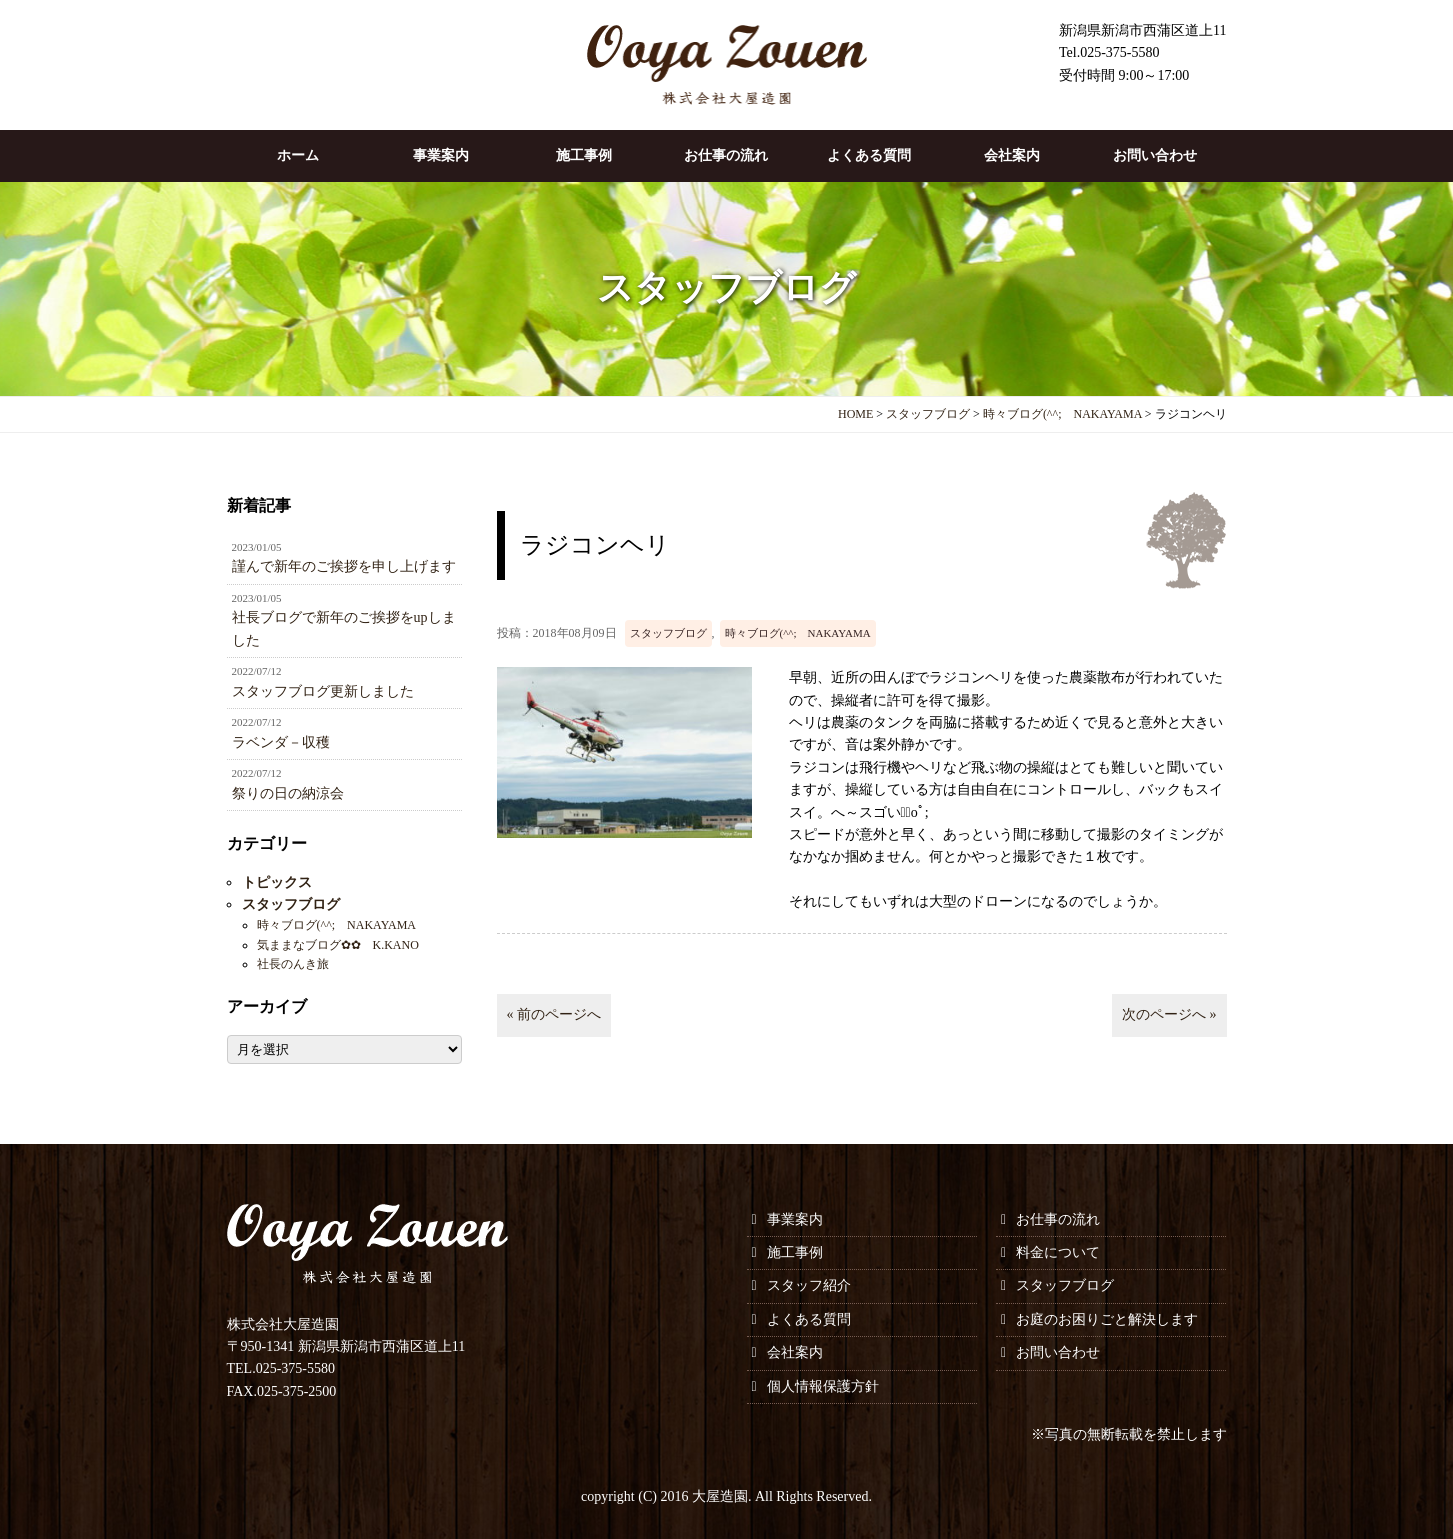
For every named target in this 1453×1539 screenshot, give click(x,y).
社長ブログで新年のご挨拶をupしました (344, 619)
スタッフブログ (668, 633)
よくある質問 (869, 155)
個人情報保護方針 (823, 1386)
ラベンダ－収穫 (344, 732)
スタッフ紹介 (809, 1285)
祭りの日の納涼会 (344, 783)
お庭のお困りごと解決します (1107, 1319)
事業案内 (441, 155)
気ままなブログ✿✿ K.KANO (338, 945)
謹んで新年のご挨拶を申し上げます (344, 557)
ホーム (298, 155)
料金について (1058, 1252)
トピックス (277, 882)
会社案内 (1012, 155)
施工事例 (584, 155)
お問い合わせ (1155, 155)
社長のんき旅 (293, 964)
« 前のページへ (554, 1014)
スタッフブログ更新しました (344, 681)
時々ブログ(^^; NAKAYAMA (798, 633)
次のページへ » (1169, 1014)
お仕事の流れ (726, 155)
